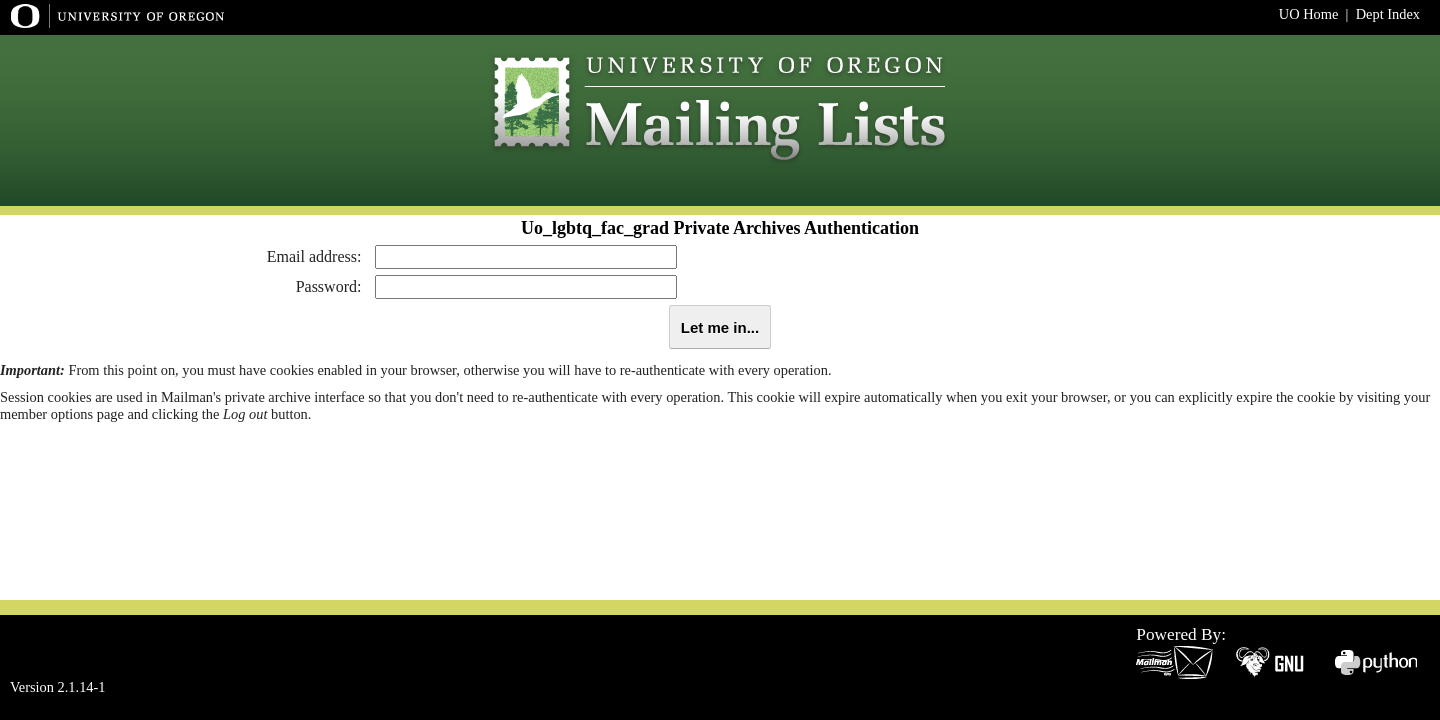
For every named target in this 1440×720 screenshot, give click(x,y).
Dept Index (1388, 14)
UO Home (1309, 14)
